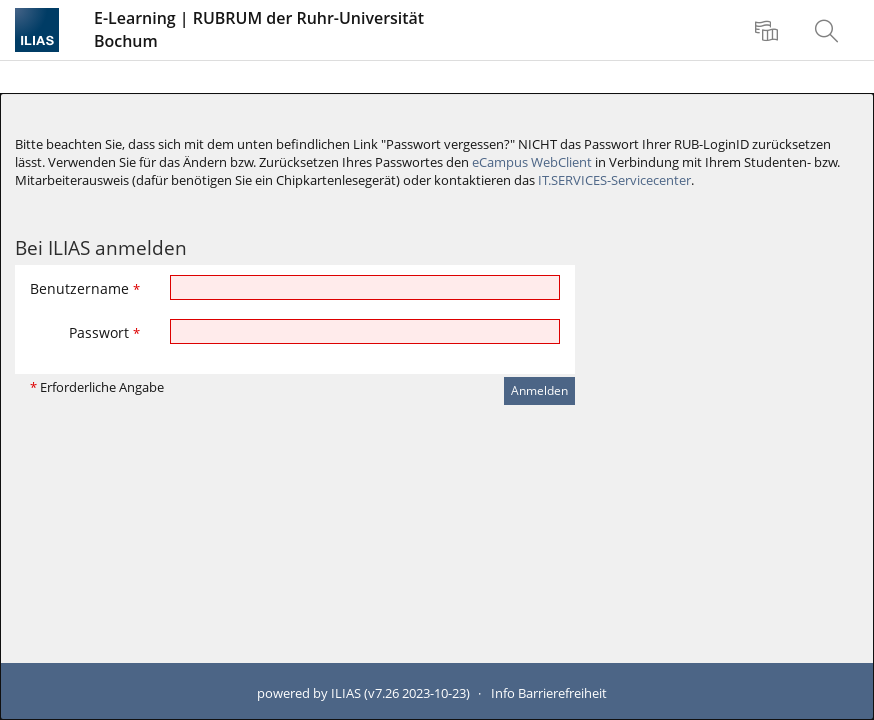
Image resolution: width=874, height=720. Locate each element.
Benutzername (85, 288)
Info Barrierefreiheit (549, 693)
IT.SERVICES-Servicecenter (614, 180)
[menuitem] (769, 30)
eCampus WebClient (532, 162)
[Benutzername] (365, 287)
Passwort (104, 332)
